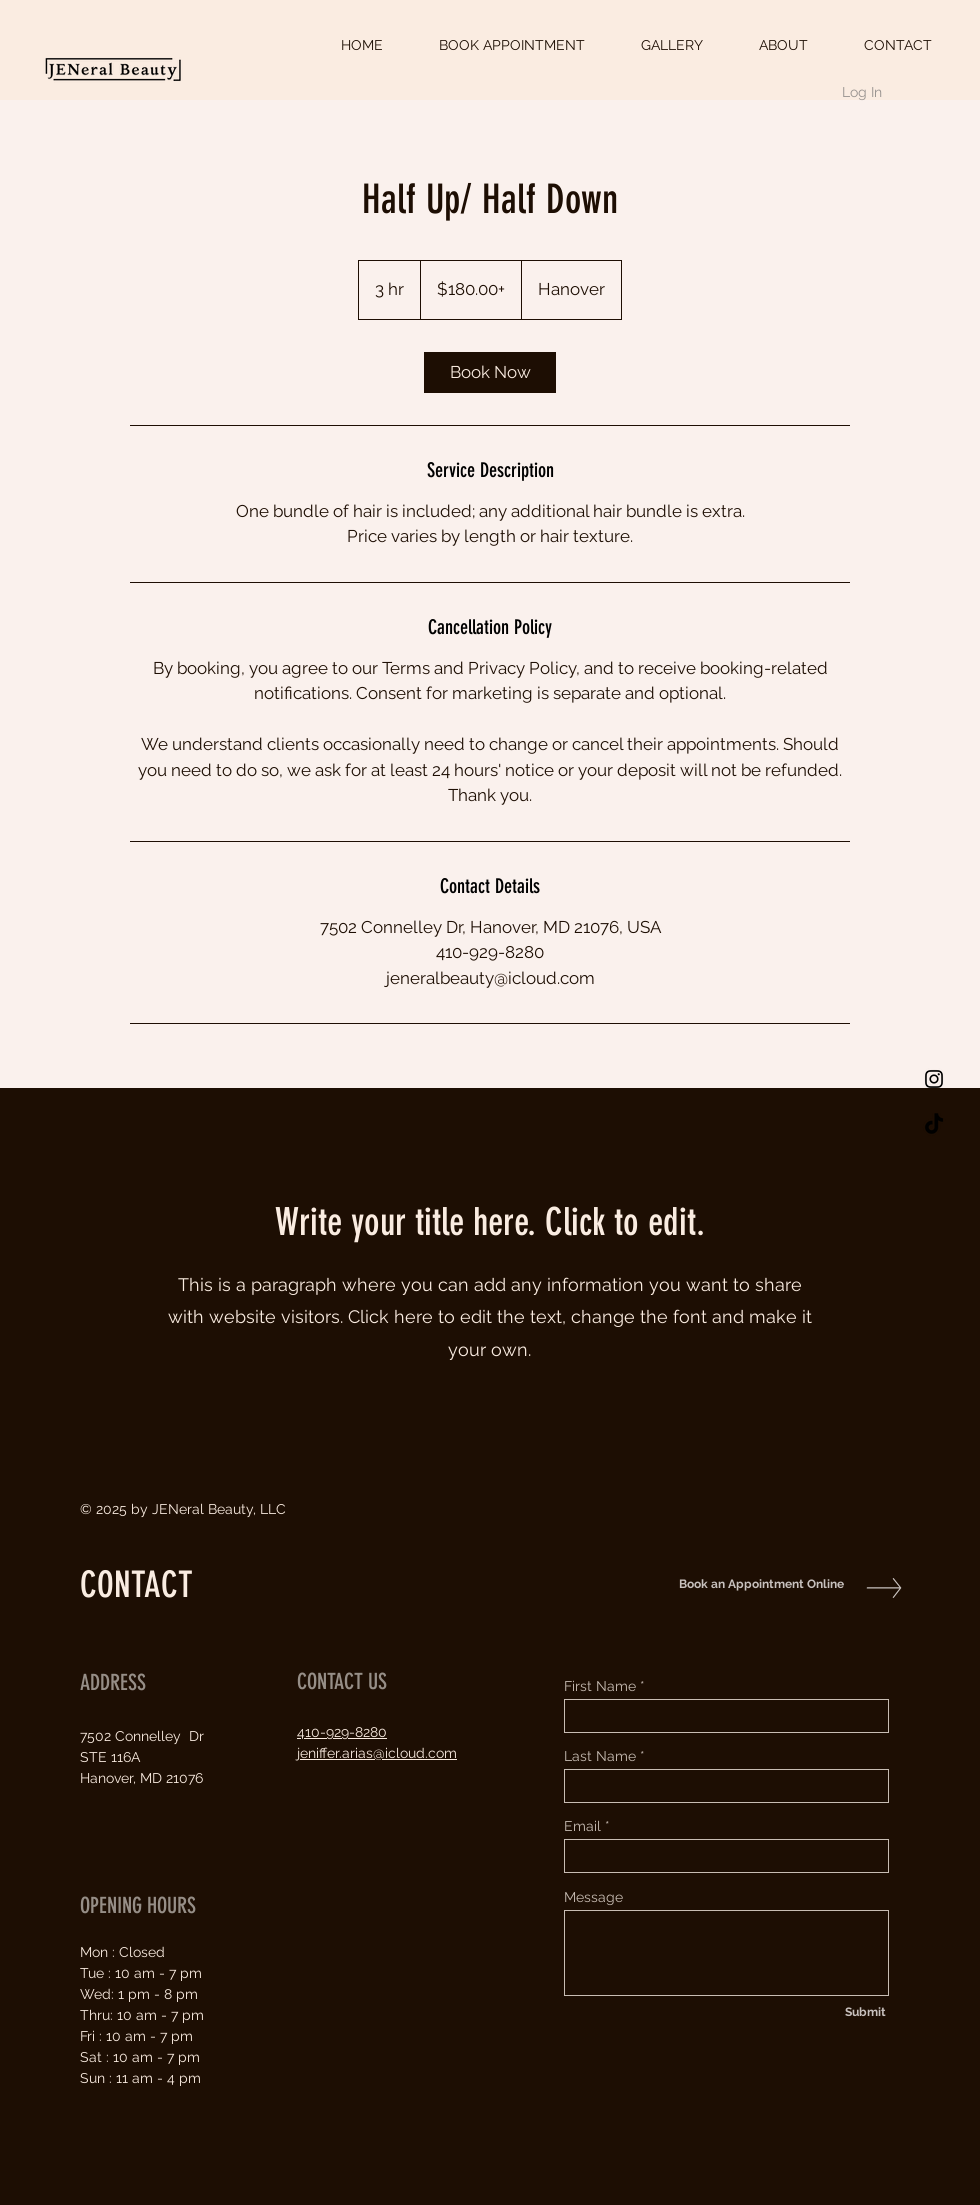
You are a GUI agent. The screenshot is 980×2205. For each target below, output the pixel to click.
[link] (490, 372)
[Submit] (865, 2012)
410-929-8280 (342, 1732)
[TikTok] (934, 1125)
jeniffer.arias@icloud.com (377, 1753)
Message (593, 1897)
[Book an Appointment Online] (757, 1584)
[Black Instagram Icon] (934, 1079)
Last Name (600, 1756)
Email (582, 1826)
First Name (600, 1686)
